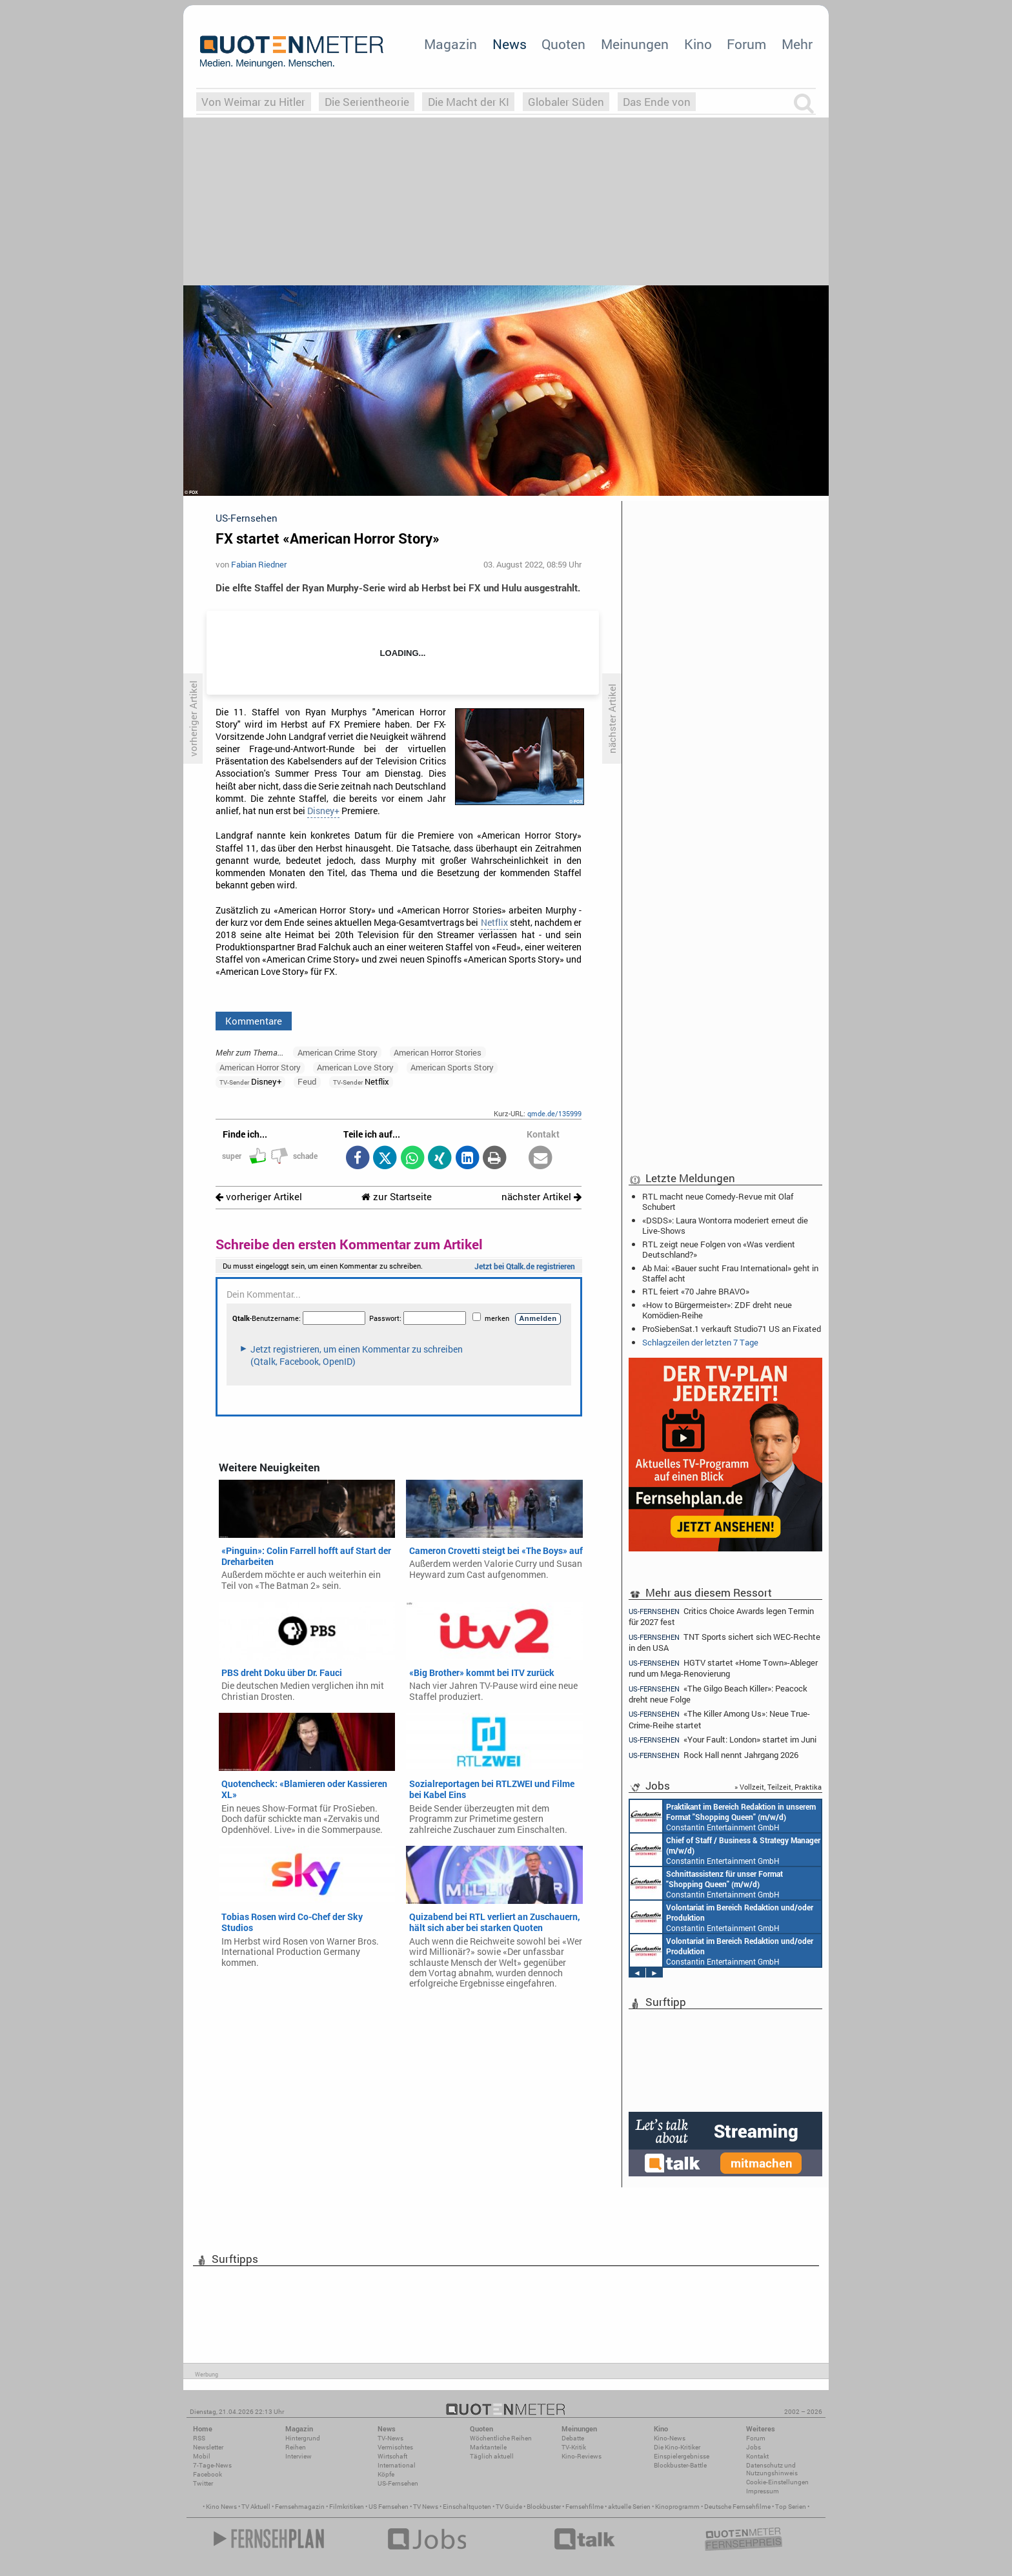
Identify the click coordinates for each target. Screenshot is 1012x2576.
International (397, 2465)
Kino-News (669, 2438)
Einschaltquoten (467, 2506)
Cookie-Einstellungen (777, 2482)
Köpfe (386, 2474)
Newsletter (208, 2447)
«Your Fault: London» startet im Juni (722, 1739)
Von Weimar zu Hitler (253, 101)
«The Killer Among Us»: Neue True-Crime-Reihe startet (719, 1719)
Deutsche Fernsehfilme (737, 2506)
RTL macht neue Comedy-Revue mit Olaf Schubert (717, 1201)
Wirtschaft (392, 2456)
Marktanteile (488, 2447)
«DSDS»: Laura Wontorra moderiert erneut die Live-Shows (725, 1225)
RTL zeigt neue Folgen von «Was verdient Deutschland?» (718, 1249)
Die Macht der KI (468, 101)
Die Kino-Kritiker (677, 2447)
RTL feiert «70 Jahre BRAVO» (695, 1291)
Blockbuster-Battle (680, 2465)
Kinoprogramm (677, 2506)
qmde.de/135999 (554, 1113)
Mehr (797, 44)
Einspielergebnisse (681, 2456)
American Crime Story (338, 1052)
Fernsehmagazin (300, 2506)
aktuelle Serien (629, 2506)
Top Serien (790, 2506)
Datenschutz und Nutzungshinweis (772, 2469)
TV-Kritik (574, 2447)
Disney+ (323, 811)
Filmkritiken (346, 2506)
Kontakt (757, 2456)
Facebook (207, 2474)
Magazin (450, 44)
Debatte (573, 2438)
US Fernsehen (389, 2506)
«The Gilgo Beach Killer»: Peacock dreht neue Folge (718, 1693)
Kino (698, 44)
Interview (298, 2456)
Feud (307, 1081)
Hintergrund (302, 2438)
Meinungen (635, 44)
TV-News (390, 2438)
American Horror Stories (437, 1052)
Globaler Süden (566, 101)
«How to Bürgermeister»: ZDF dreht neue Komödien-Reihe (717, 1310)
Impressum (762, 2491)
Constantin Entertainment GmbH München (723, 1816)
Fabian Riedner (259, 564)
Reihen (295, 2447)
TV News (425, 2506)
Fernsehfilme (584, 2506)
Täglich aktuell (492, 2456)
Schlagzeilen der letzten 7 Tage (700, 1342)
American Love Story (355, 1067)
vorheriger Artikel (259, 1197)
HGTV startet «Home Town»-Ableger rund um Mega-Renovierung (723, 1668)
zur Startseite (396, 1197)
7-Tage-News (212, 2465)
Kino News (221, 2506)
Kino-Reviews (582, 2456)
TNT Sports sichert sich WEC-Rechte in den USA (724, 1642)
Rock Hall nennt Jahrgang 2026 (713, 1755)
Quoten (563, 44)
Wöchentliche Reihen (501, 2438)
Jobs (753, 2447)
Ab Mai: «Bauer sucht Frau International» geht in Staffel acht (730, 1273)
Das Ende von (657, 101)
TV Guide (509, 2506)
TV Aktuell (255, 2506)
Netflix (494, 922)
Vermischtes (395, 2447)
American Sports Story (452, 1067)
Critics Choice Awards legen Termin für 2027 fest (721, 1616)
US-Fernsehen (398, 2483)
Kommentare (253, 1020)
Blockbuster (544, 2506)
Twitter (203, 2483)
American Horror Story (260, 1067)
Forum (746, 44)
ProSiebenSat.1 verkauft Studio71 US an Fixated (731, 1328)
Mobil (201, 2456)
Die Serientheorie (367, 101)
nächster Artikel (541, 1197)
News (509, 44)
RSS (199, 2438)
